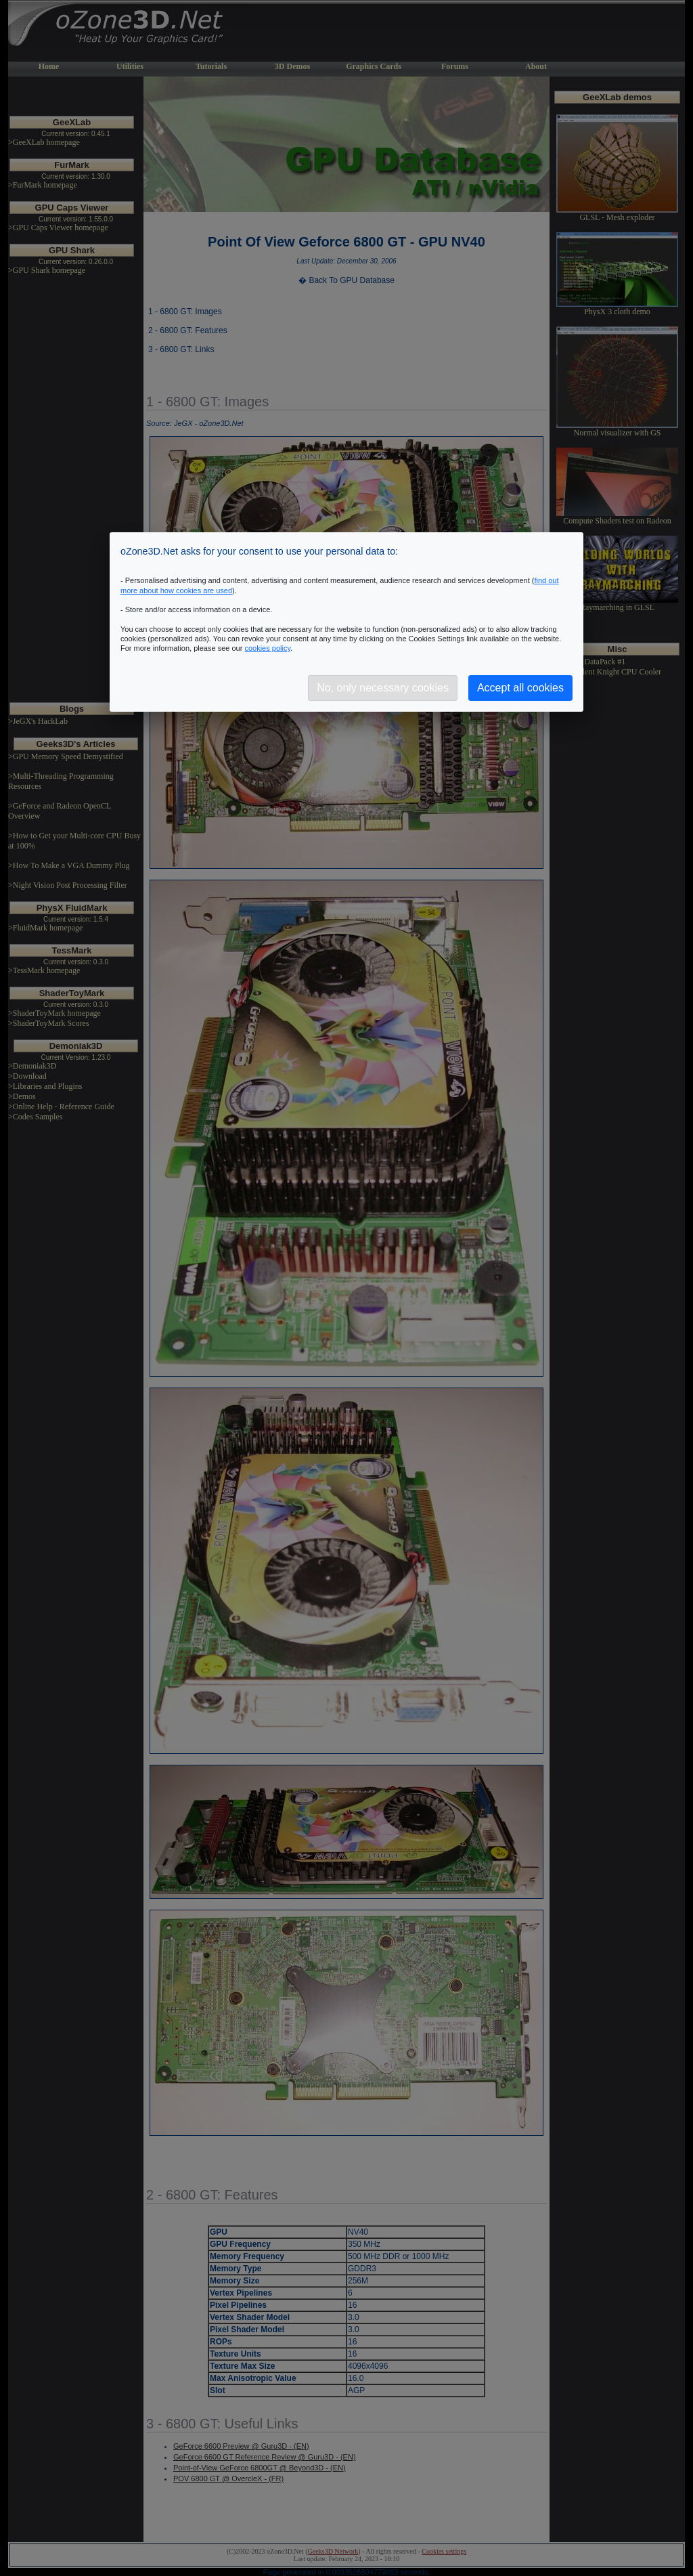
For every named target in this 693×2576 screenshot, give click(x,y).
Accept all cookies (520, 687)
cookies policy (267, 648)
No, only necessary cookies (383, 687)
